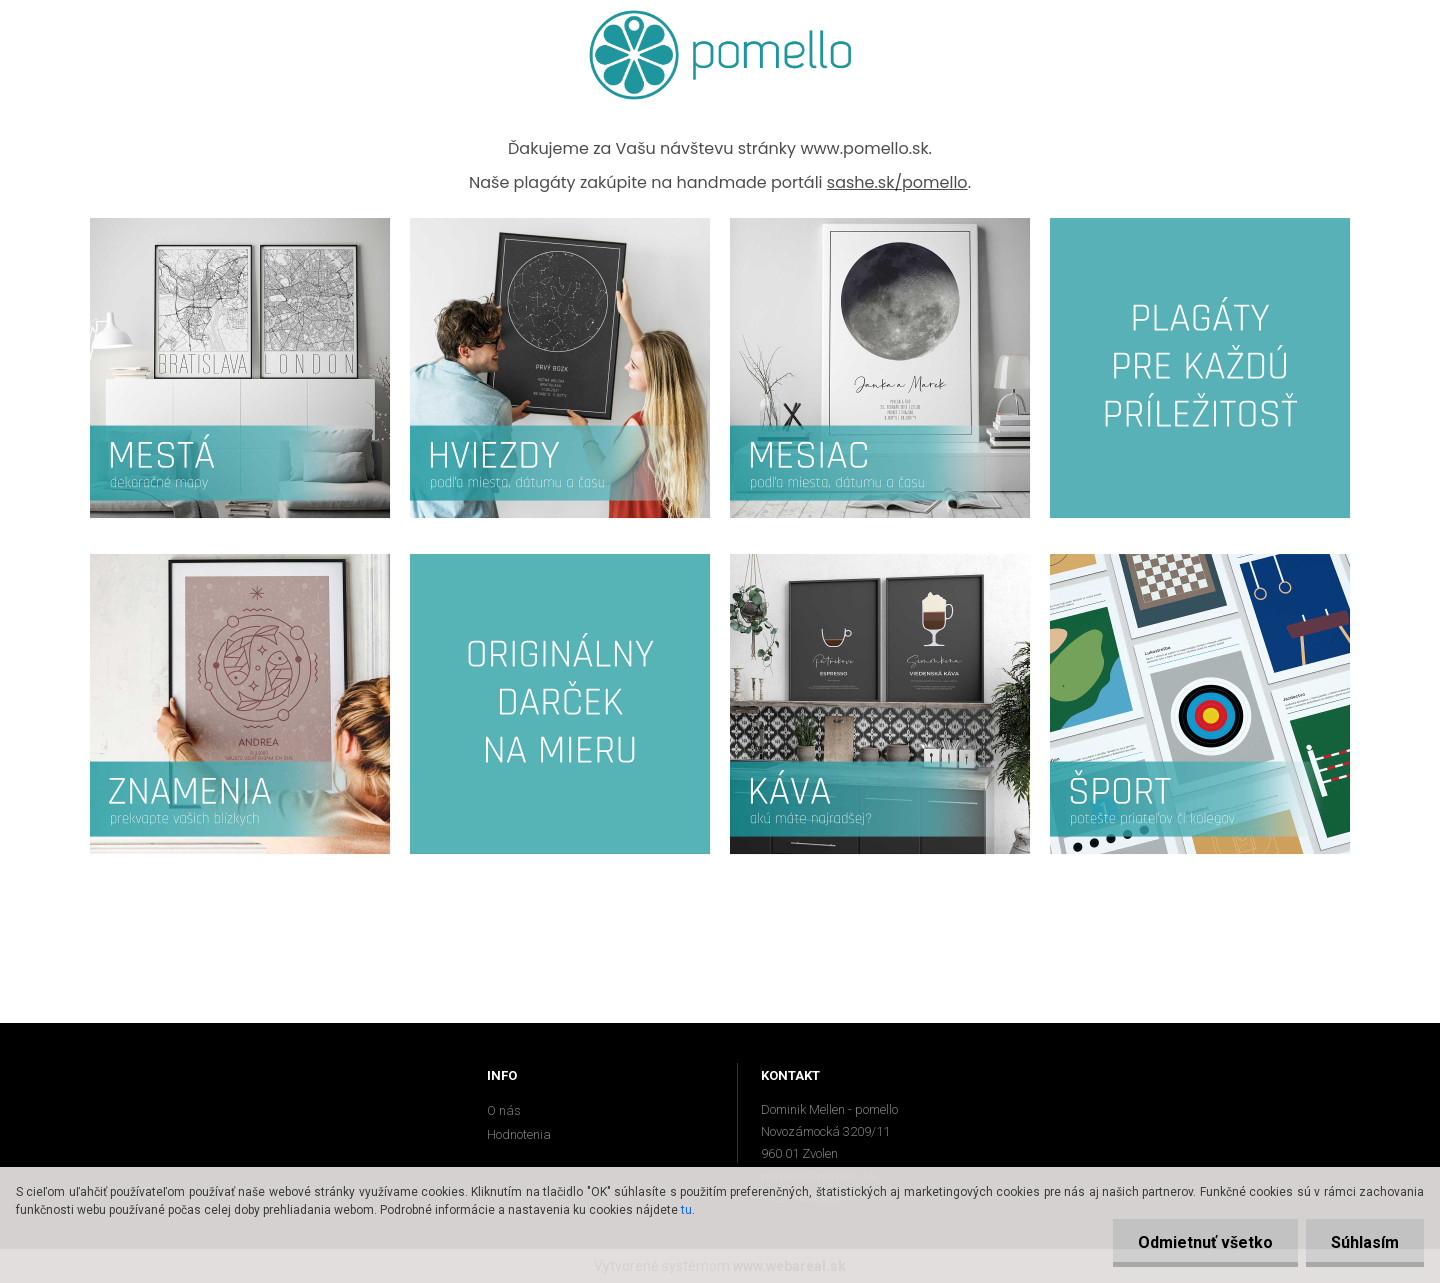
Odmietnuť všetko (1205, 1242)
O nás (504, 1110)
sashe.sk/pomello (897, 182)
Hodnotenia (519, 1134)
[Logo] (720, 55)
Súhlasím (1365, 1242)
